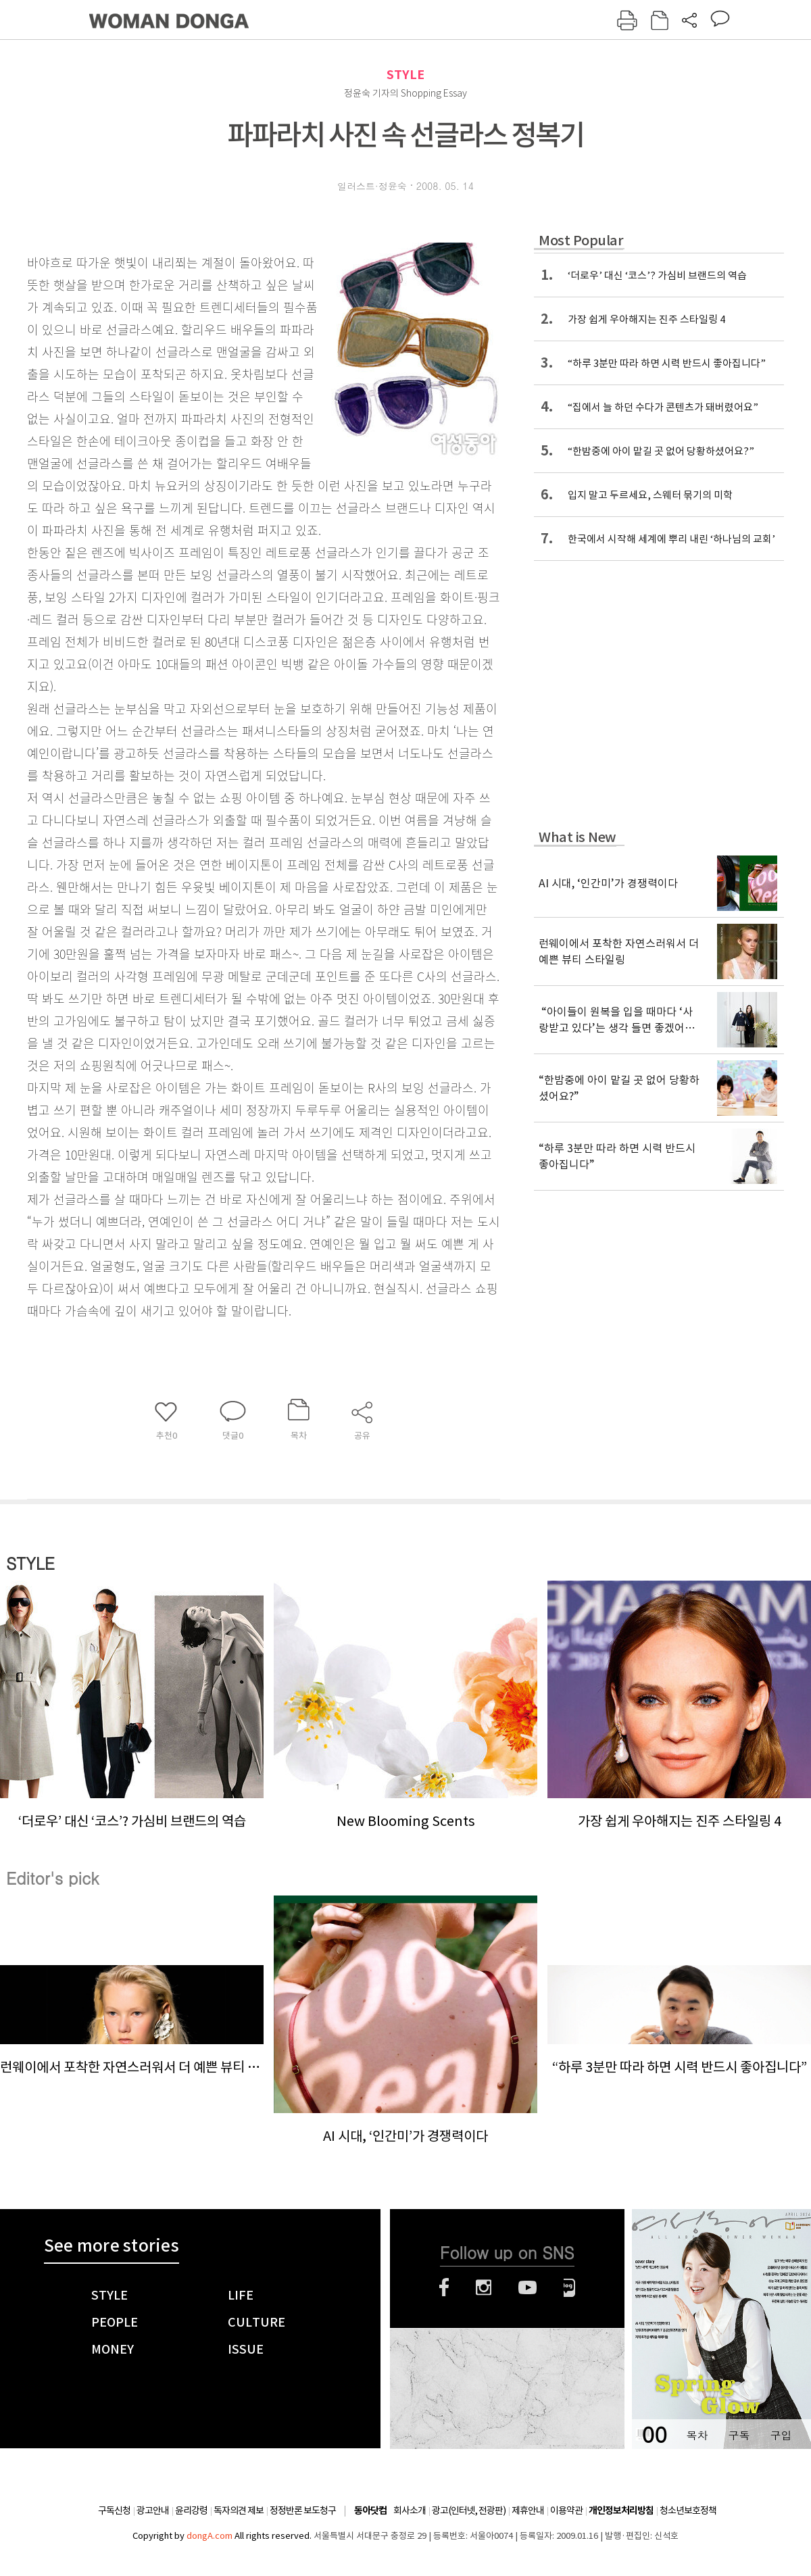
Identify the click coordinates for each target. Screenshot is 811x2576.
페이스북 (444, 2287)
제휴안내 (528, 2510)
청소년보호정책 (688, 2510)
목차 (697, 2435)
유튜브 (527, 2287)
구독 (738, 2435)
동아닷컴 (370, 2511)
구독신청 (114, 2510)
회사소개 (409, 2510)
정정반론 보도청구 (303, 2510)
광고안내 (153, 2510)
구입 (780, 2435)
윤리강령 (191, 2510)
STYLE (405, 74)
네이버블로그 (569, 2287)
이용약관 (566, 2510)
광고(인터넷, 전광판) (469, 2510)
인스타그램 (483, 2287)
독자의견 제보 (239, 2510)
